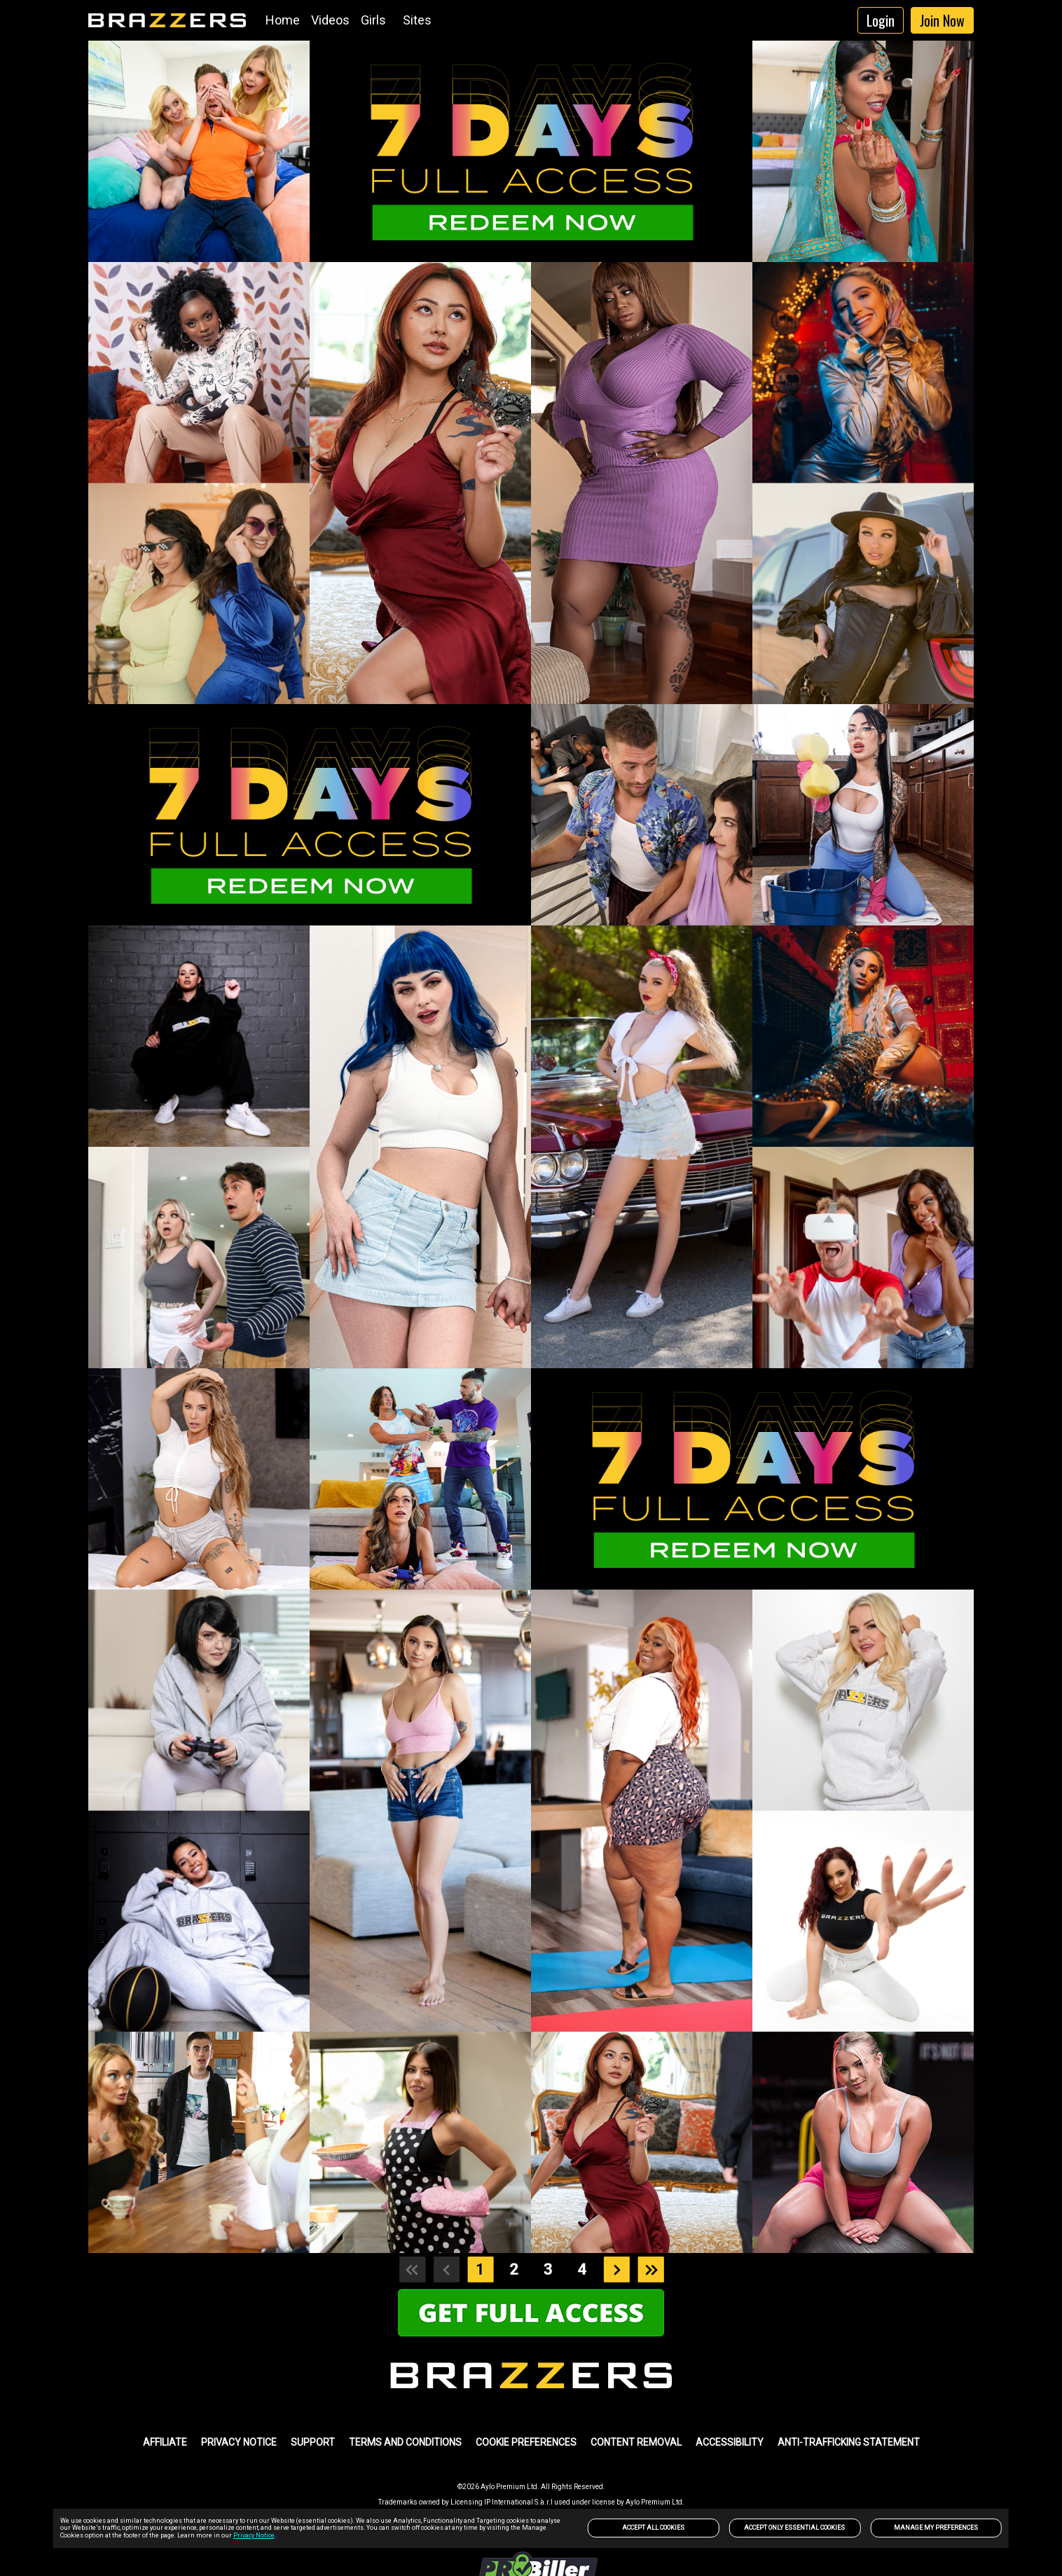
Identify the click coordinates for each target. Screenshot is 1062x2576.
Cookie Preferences (526, 2442)
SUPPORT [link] (313, 2442)
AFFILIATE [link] (165, 2442)
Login (881, 20)
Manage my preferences (936, 2527)
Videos (330, 20)
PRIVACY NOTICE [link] (239, 2442)
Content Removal (636, 2442)
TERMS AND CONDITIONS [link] (405, 2442)
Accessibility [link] (730, 2442)
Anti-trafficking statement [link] (849, 2442)
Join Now (942, 20)
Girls (373, 20)
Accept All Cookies (653, 2527)
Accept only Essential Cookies (794, 2527)
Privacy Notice (254, 2535)
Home (283, 20)
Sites (417, 20)
